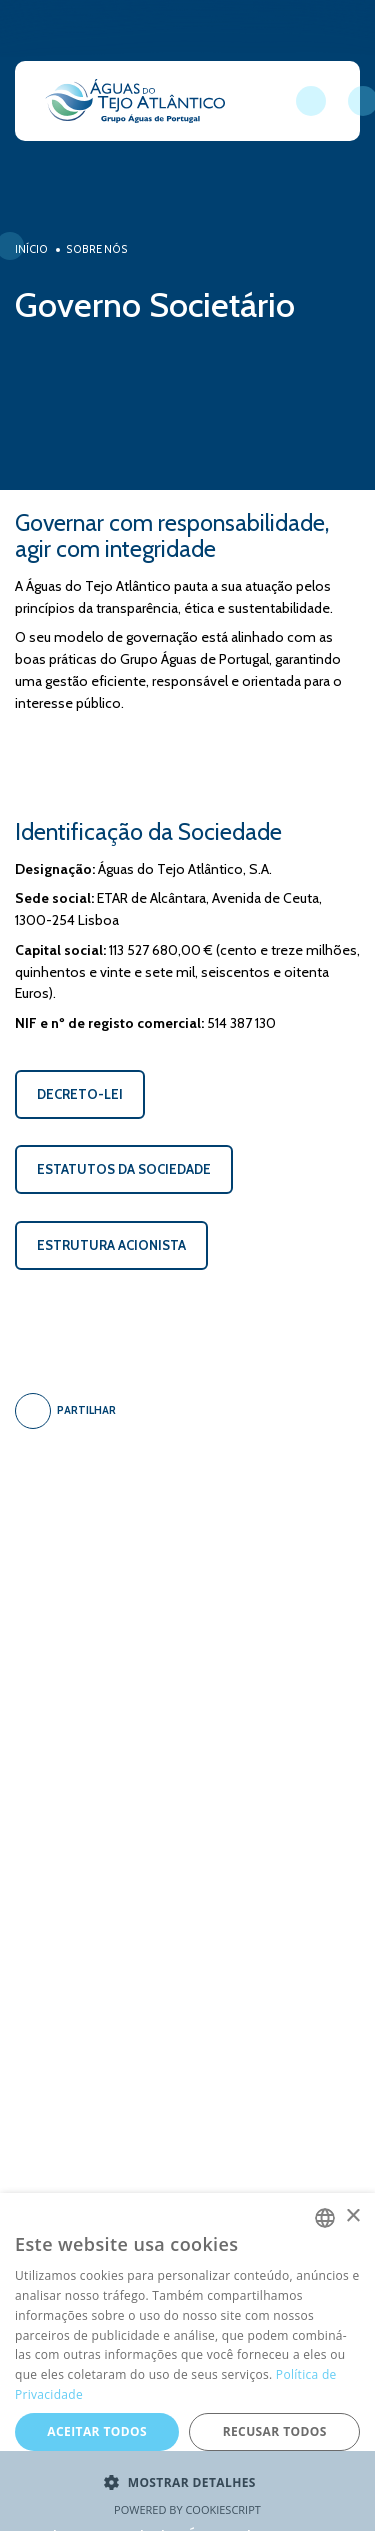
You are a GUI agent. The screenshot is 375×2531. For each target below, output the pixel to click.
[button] (187, 2483)
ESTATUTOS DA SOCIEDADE (124, 1169)
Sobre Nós (97, 249)
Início (31, 249)
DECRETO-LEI (80, 1094)
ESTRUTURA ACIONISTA (111, 1245)
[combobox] (325, 2218)
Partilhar (65, 1411)
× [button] (352, 2216)
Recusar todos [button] (275, 2431)
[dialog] (187, 2362)
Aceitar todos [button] (97, 2431)
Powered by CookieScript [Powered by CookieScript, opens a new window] (187, 2509)
